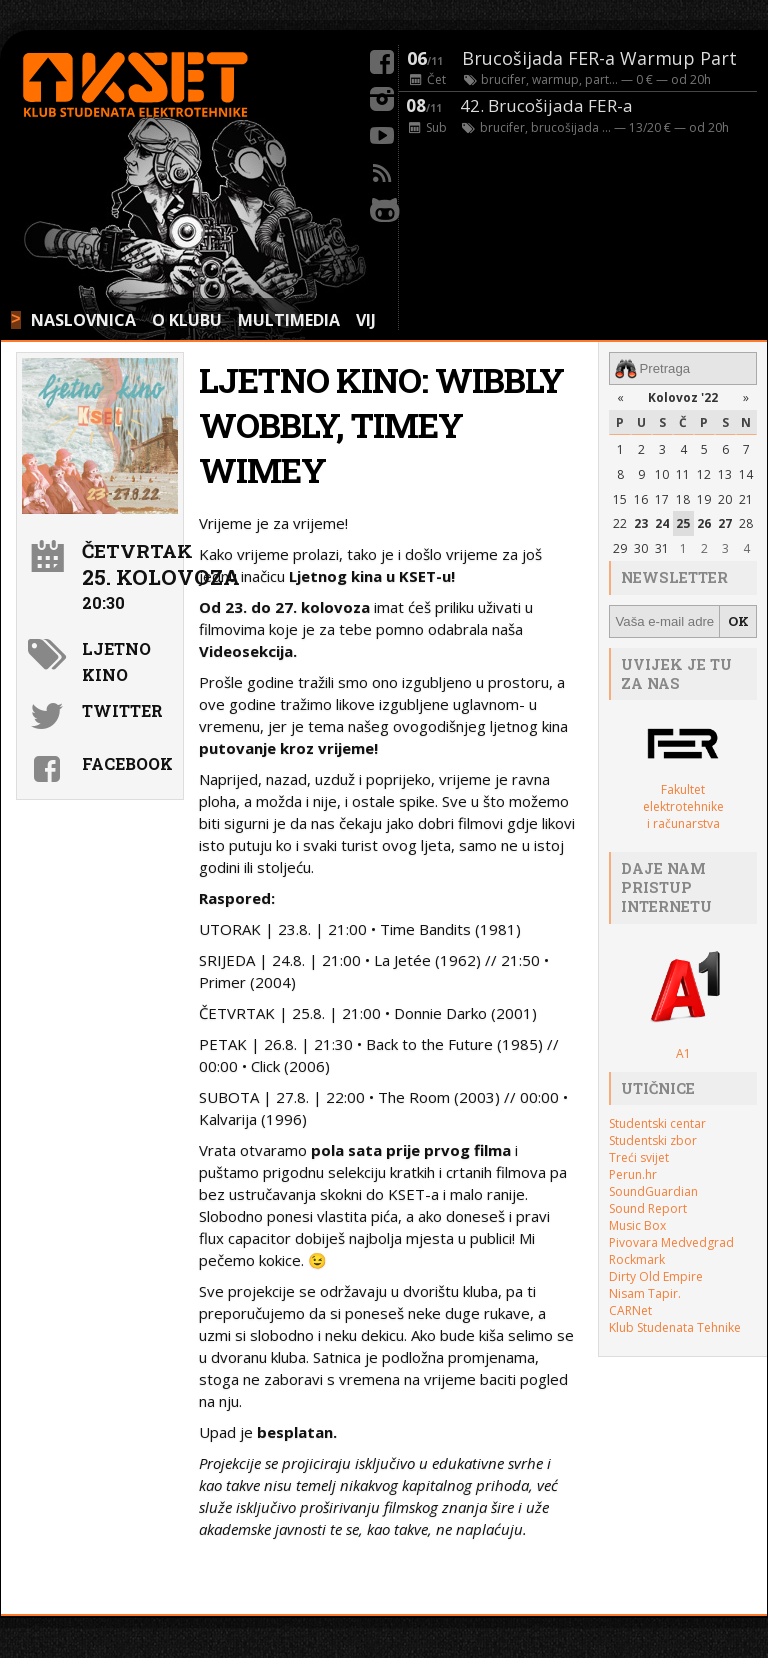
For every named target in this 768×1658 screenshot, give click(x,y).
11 (683, 474)
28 (746, 523)
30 (641, 548)
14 (746, 474)
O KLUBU (187, 320)
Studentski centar (657, 1123)
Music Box (637, 1225)
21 (746, 499)
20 (725, 499)
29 (620, 548)
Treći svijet (639, 1157)
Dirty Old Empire (656, 1276)
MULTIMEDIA (289, 320)
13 (725, 474)
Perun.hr (633, 1174)
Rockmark (637, 1259)
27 (725, 523)
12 (704, 474)
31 (662, 548)
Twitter (122, 710)
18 (683, 499)
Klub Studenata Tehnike (675, 1327)
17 (662, 499)
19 (704, 499)
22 (620, 523)
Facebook (127, 763)
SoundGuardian (653, 1191)
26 (704, 523)
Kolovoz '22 (683, 397)
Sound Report (648, 1208)
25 (683, 523)
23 (641, 523)
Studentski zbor (653, 1140)
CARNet (630, 1310)
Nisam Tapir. (645, 1293)
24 (662, 523)
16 (641, 499)
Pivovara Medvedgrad (671, 1242)
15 (620, 499)
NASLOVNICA (83, 320)
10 (662, 474)
